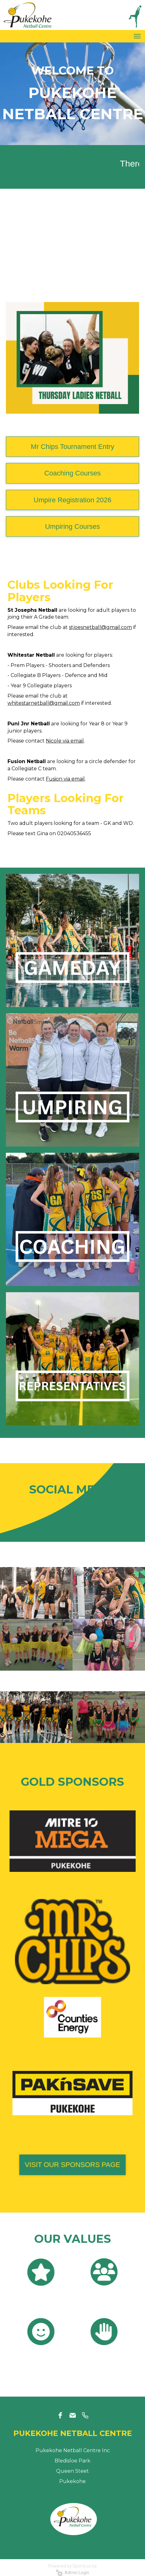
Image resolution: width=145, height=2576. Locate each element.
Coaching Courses (72, 473)
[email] (72, 2415)
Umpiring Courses (72, 526)
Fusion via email (65, 779)
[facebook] (60, 2415)
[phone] (85, 2415)
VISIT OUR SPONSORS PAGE (72, 2165)
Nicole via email (65, 741)
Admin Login (72, 2572)
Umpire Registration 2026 (72, 500)
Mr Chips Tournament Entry (72, 446)
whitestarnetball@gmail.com (43, 703)
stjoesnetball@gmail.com (100, 627)
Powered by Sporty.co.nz (72, 2566)
